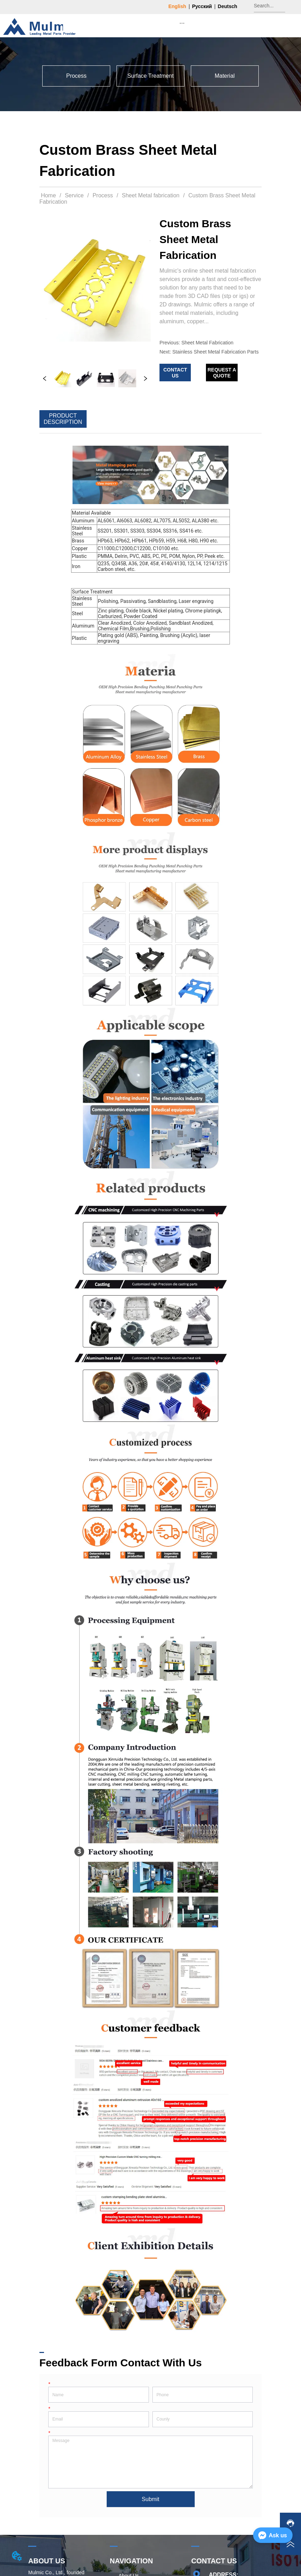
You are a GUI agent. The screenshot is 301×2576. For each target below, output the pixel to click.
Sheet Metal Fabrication (207, 342)
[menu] (182, 23)
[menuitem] (182, 23)
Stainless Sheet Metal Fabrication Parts (216, 352)
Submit (150, 2499)
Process (102, 195)
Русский (202, 6)
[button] (182, 23)
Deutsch (227, 6)
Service (74, 195)
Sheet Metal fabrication (150, 195)
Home (48, 195)
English (177, 6)
